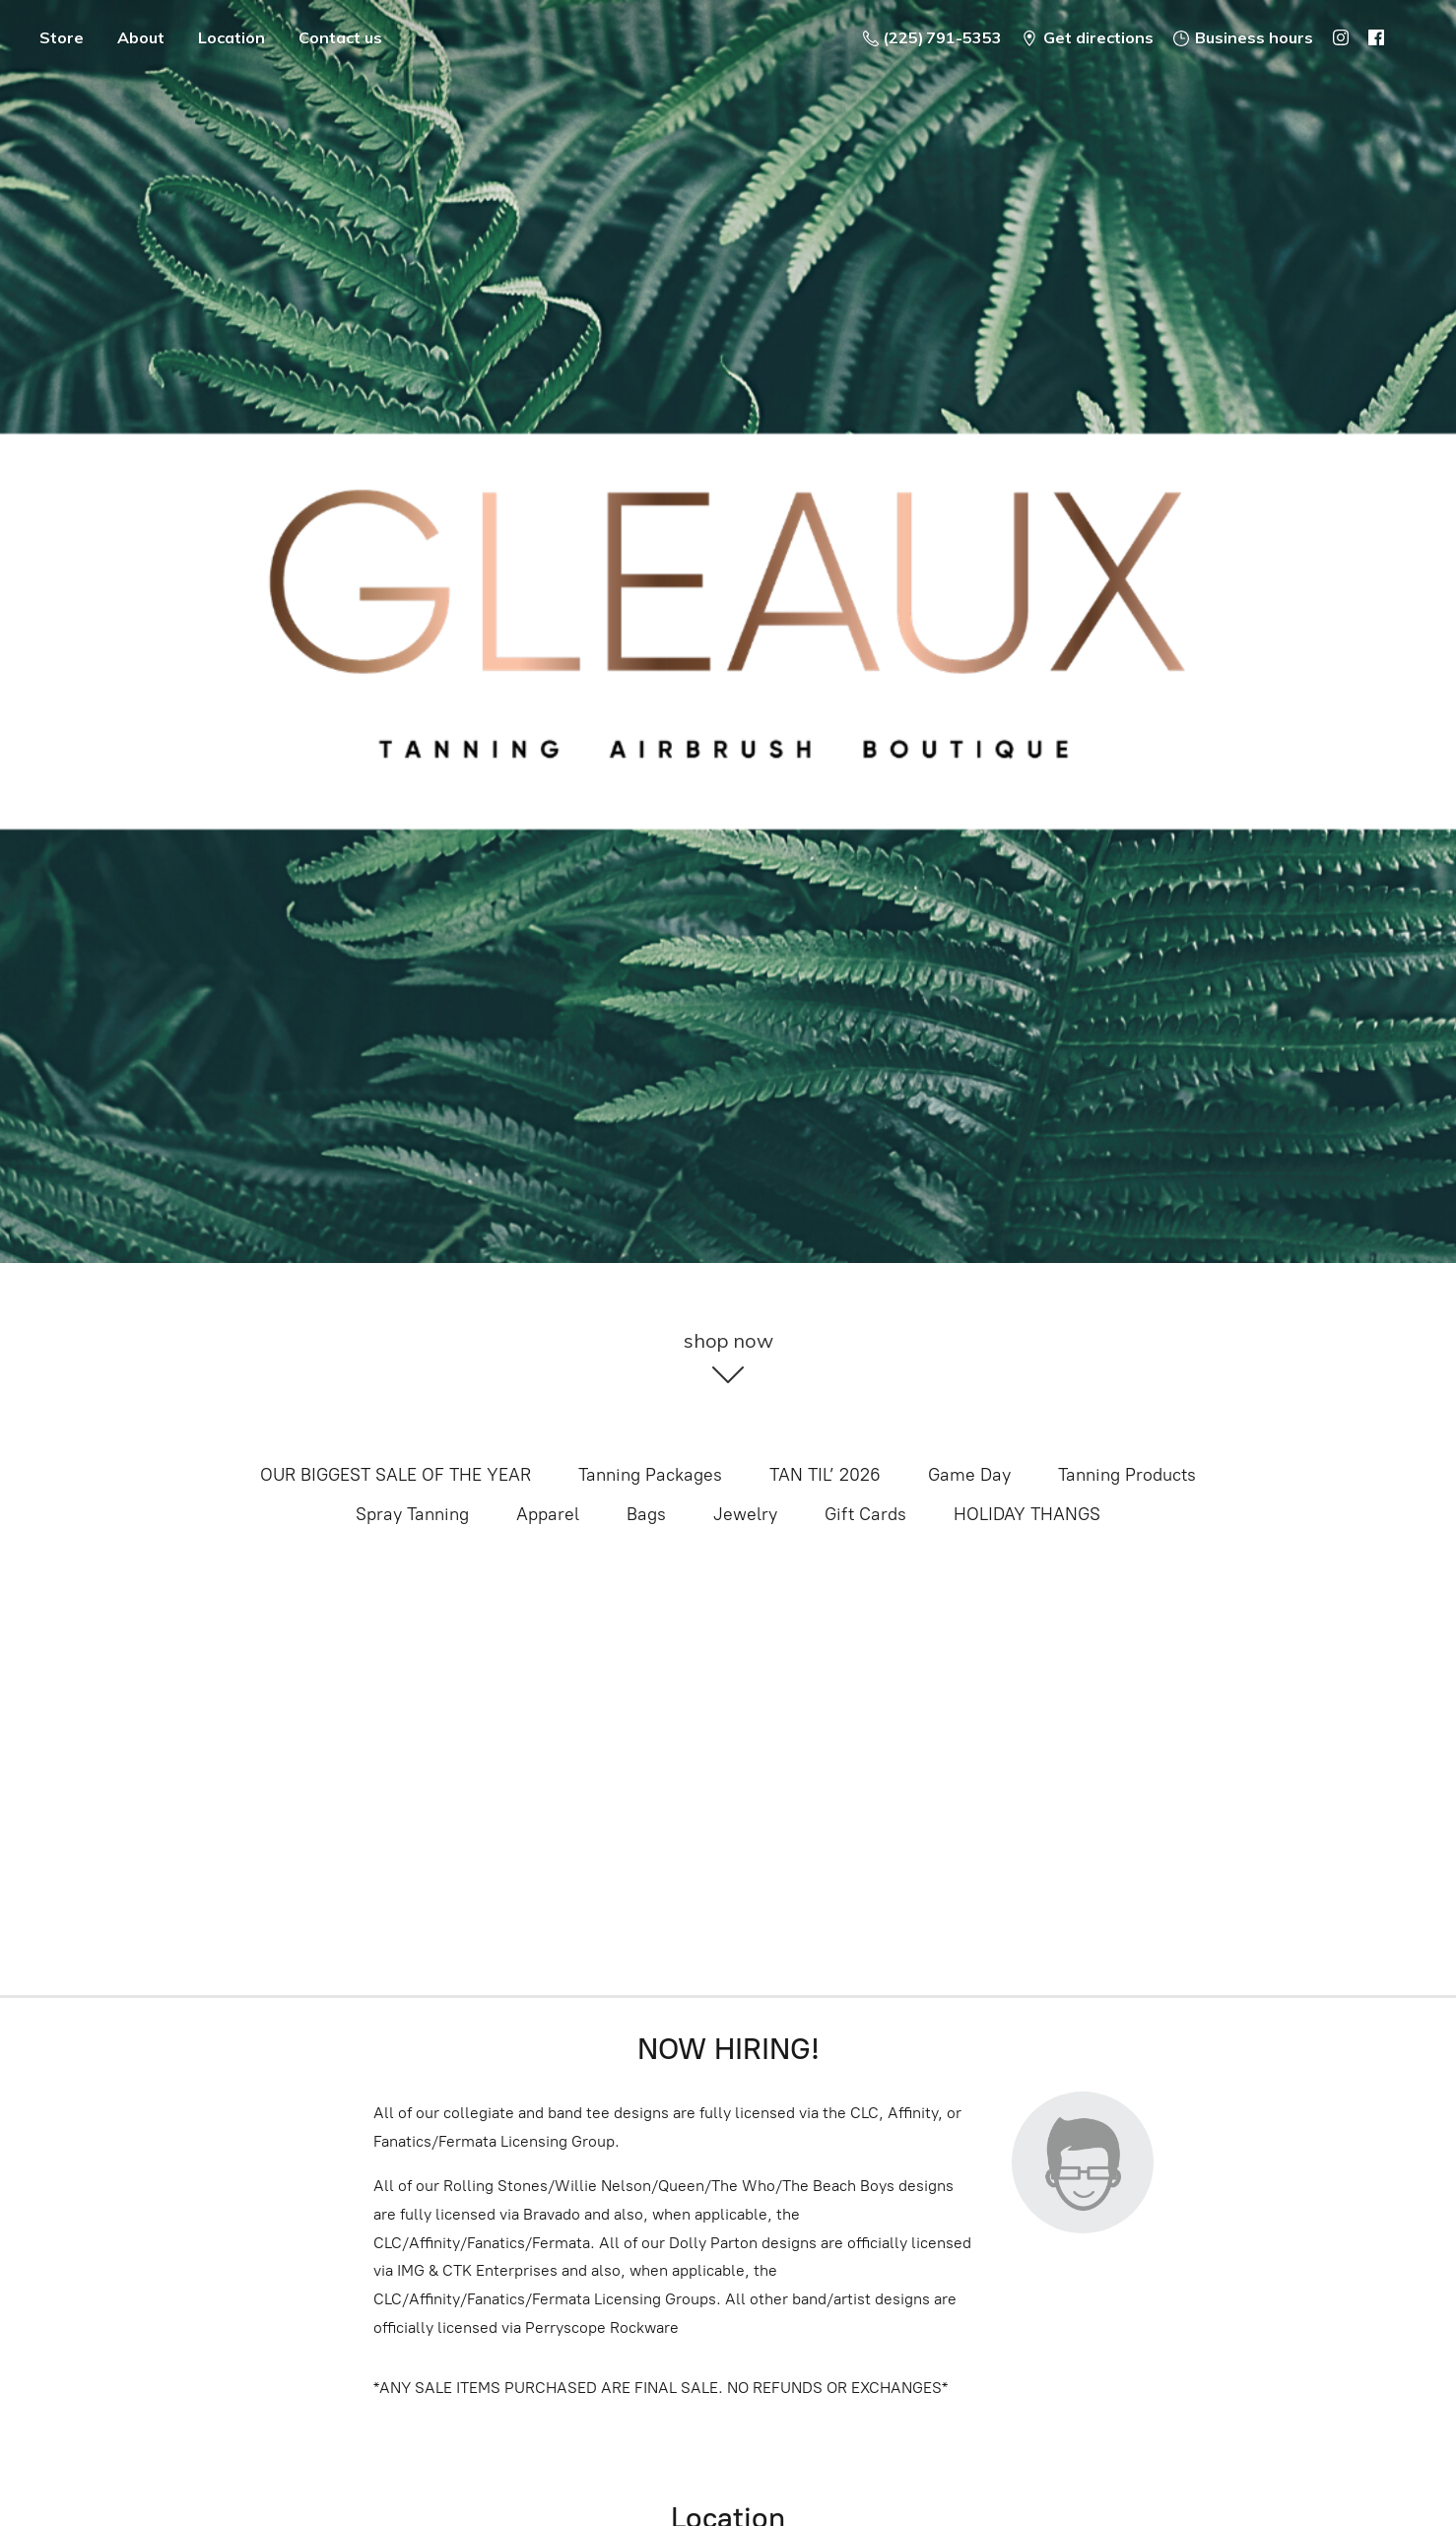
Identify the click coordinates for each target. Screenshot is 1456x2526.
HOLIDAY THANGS (1027, 1514)
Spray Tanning (412, 1514)
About (141, 37)
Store (61, 37)
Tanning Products (1127, 1475)
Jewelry (745, 1514)
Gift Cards (865, 1514)
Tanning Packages (650, 1475)
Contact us (340, 37)
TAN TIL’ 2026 (825, 1475)
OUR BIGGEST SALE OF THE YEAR (395, 1475)
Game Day (969, 1475)
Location (231, 37)
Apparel (547, 1514)
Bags (646, 1514)
